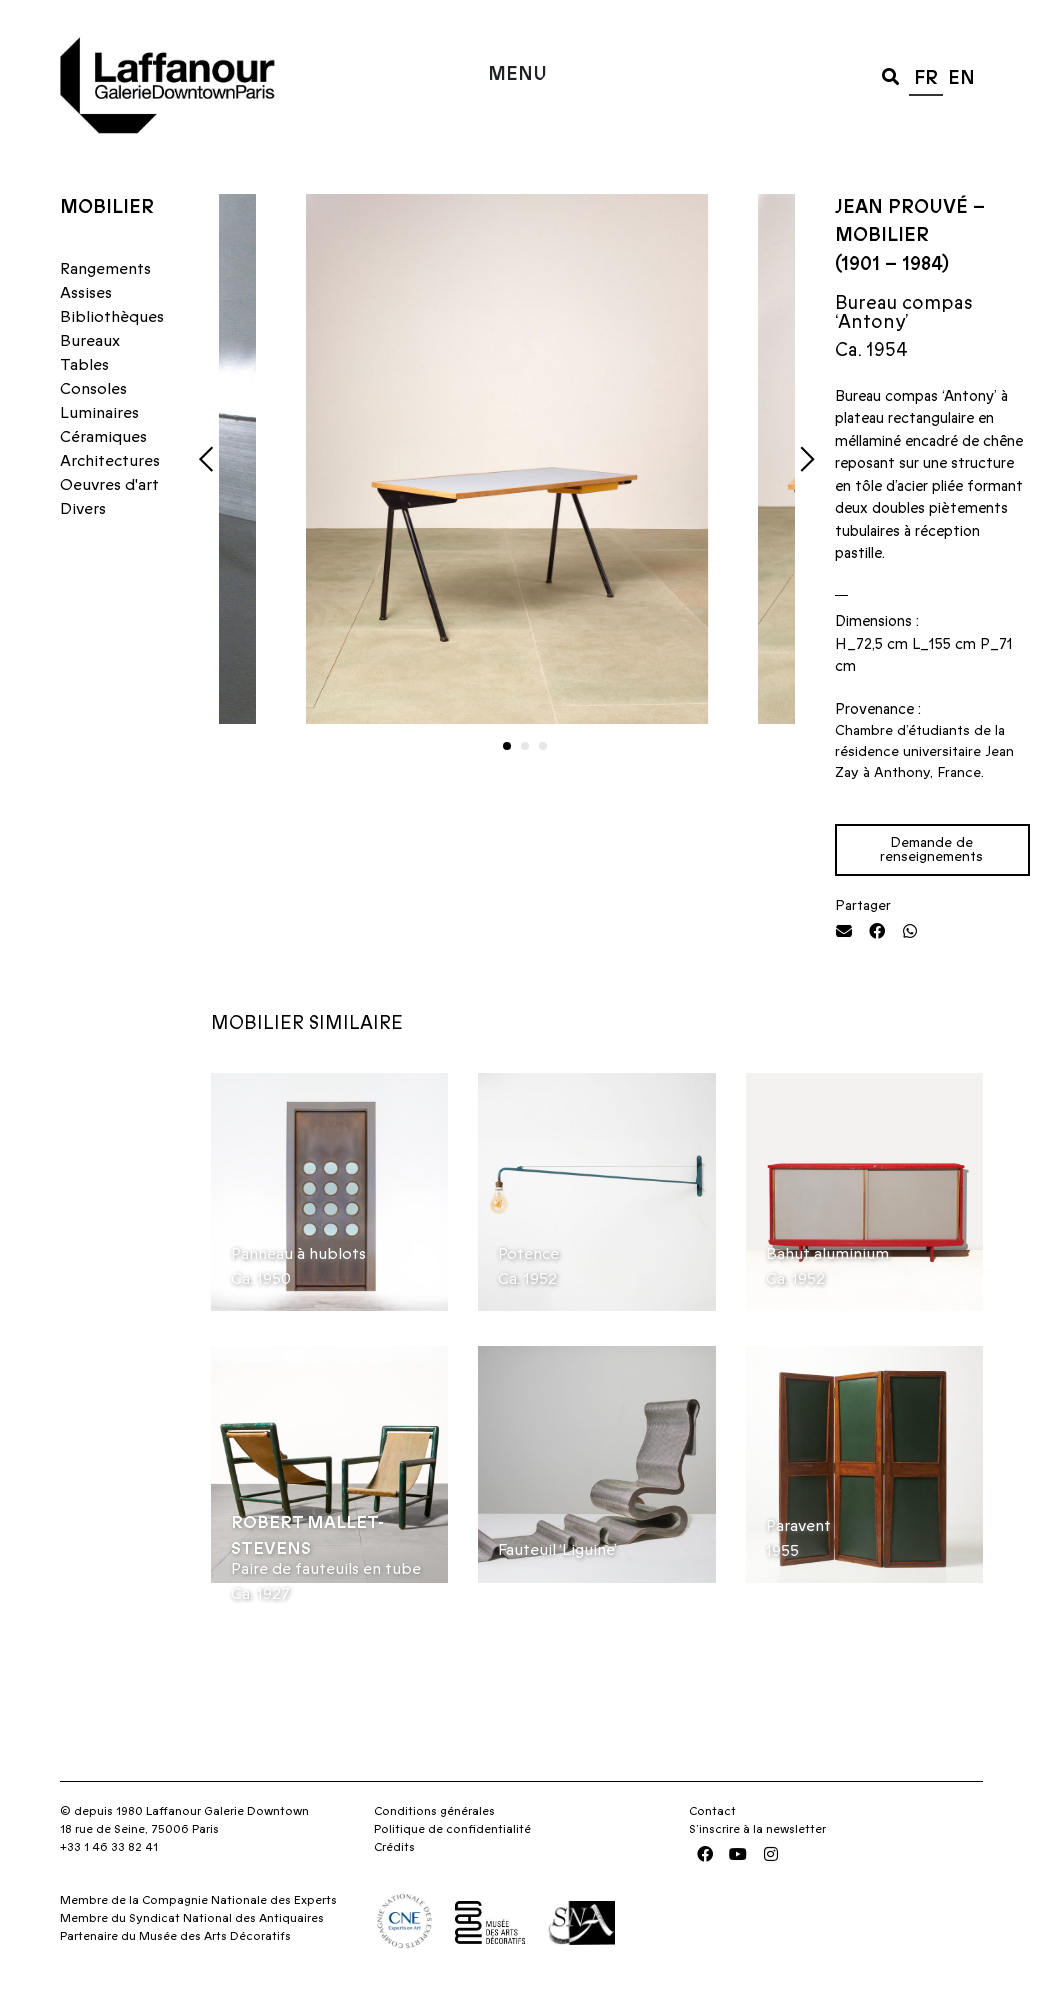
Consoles (93, 389)
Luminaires (99, 413)
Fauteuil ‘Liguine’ (557, 1550)
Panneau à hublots (298, 1254)
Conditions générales (434, 1811)
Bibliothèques (112, 317)
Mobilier (107, 207)
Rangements (105, 269)
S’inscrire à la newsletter (757, 1829)
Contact (712, 1811)
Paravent (798, 1526)
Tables (84, 365)
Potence (528, 1254)
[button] (890, 75)
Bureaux (90, 341)
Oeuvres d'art (109, 485)
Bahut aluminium (827, 1254)
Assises (86, 293)
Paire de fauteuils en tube (326, 1569)
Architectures (110, 461)
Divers (83, 509)
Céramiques (103, 437)
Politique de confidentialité (452, 1829)
